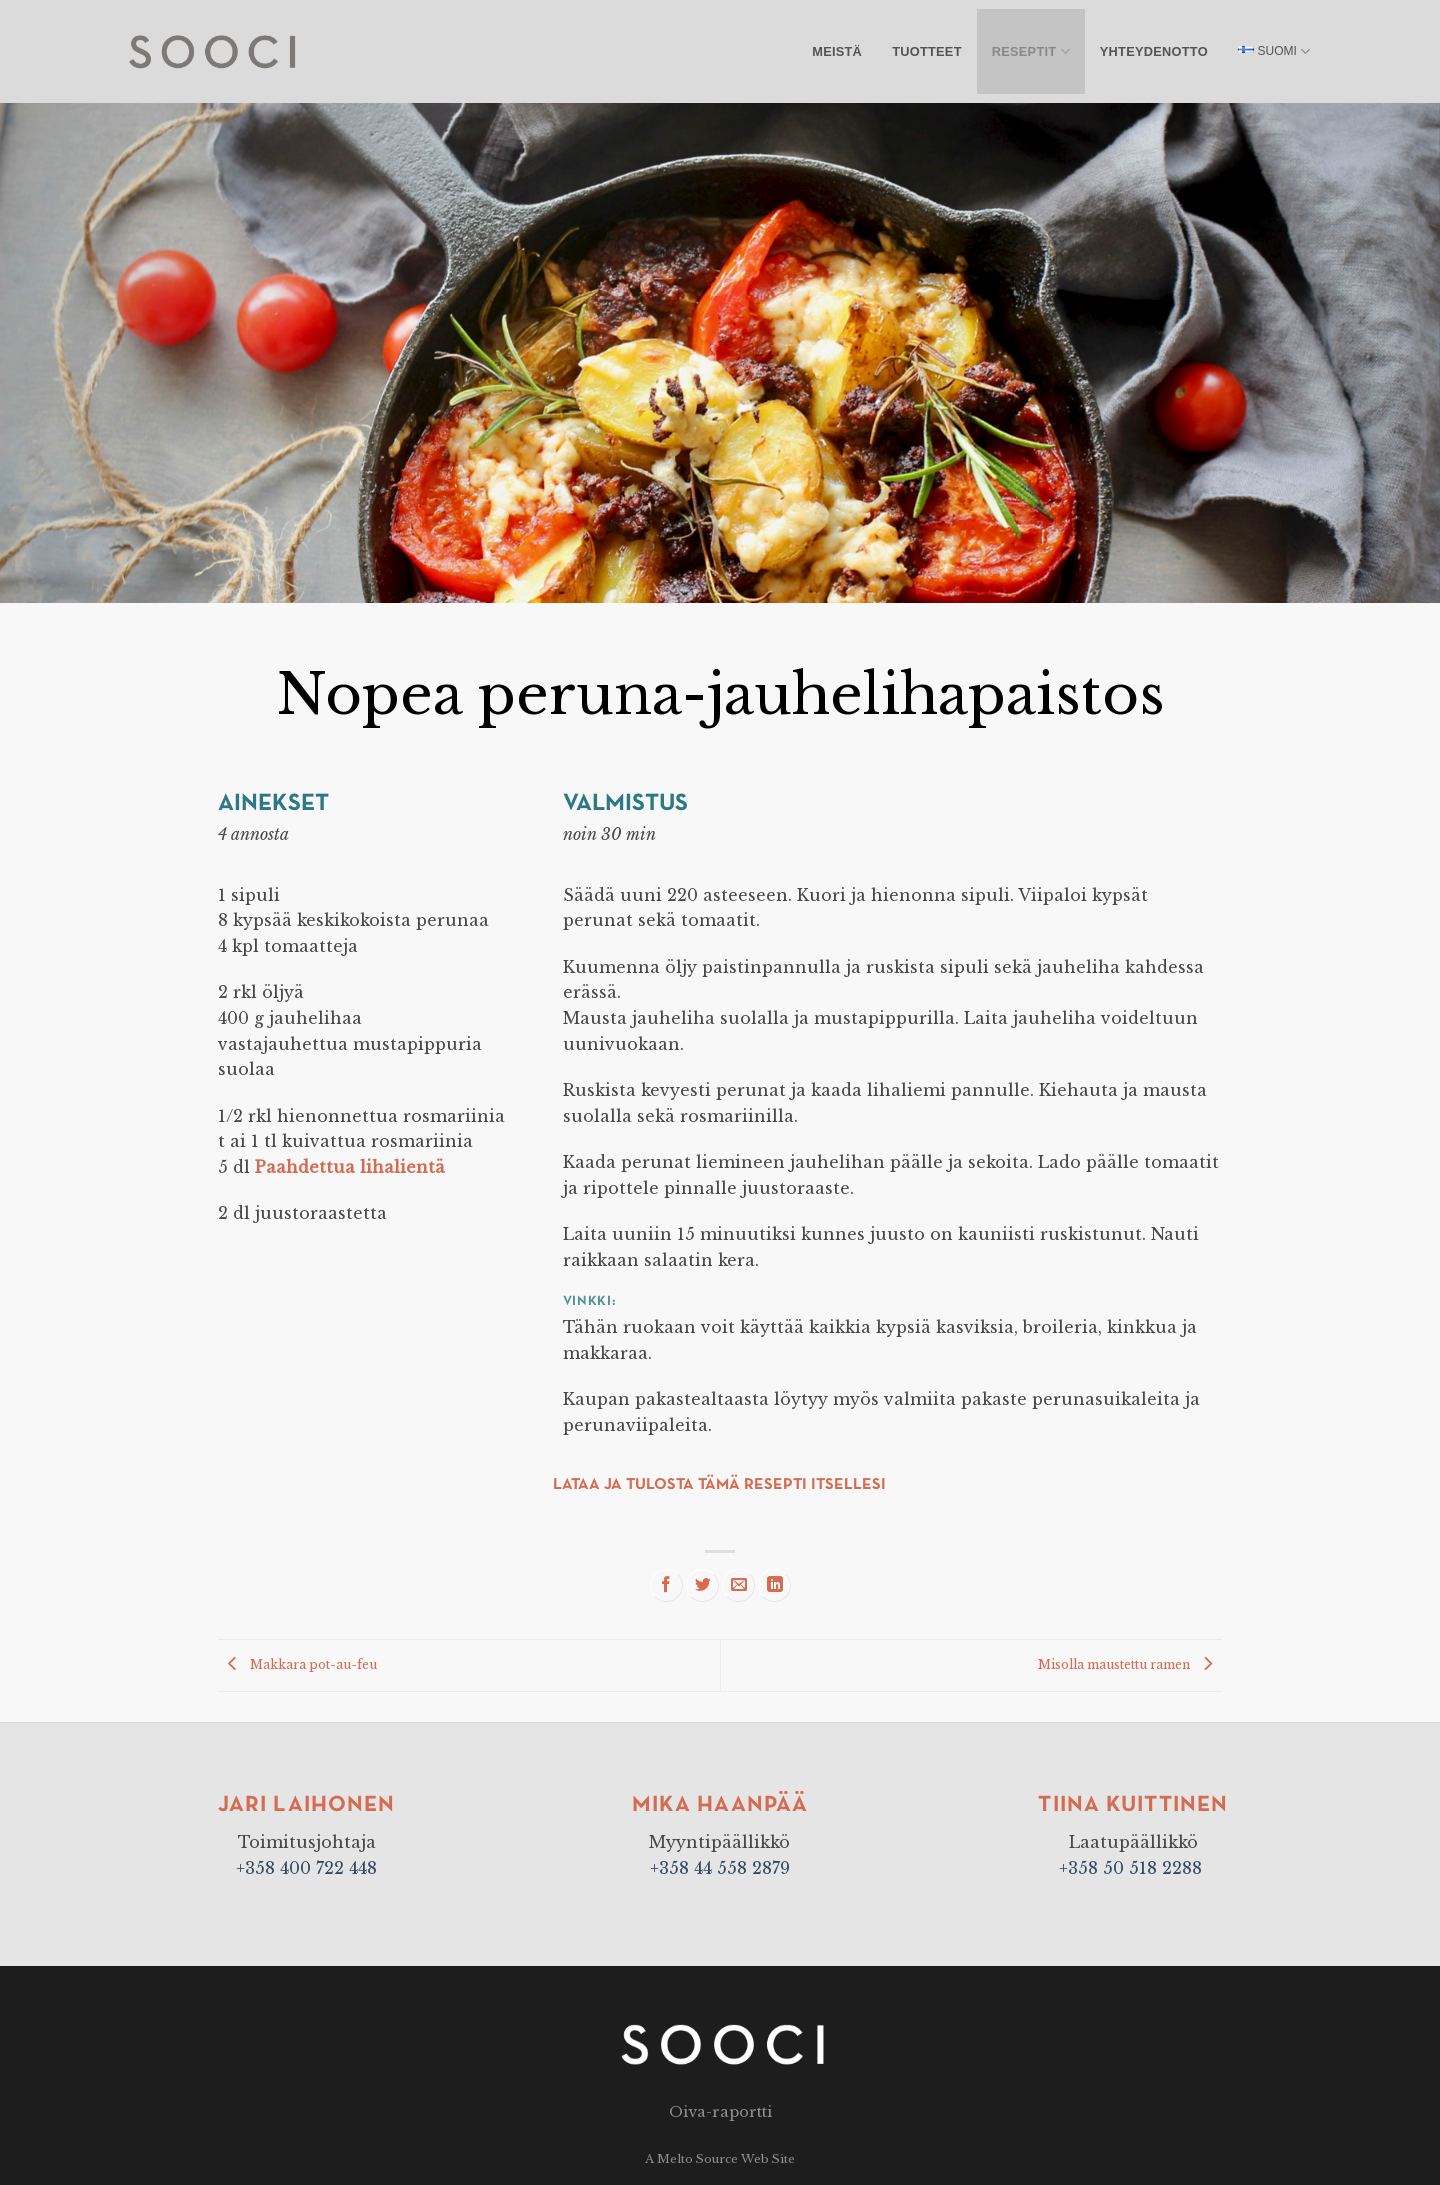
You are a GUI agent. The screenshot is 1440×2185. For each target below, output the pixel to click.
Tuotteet (927, 51)
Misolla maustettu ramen (1130, 1664)
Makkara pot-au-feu (297, 1664)
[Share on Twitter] (702, 1585)
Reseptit (1031, 51)
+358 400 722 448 (306, 1868)
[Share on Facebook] (666, 1585)
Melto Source (697, 2159)
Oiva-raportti (720, 2112)
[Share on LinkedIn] (774, 1585)
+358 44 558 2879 (720, 1868)
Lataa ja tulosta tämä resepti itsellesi (719, 1485)
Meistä (837, 51)
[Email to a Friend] (738, 1585)
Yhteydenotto (1154, 51)
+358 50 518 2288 (1133, 1868)
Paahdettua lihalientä (350, 1167)
